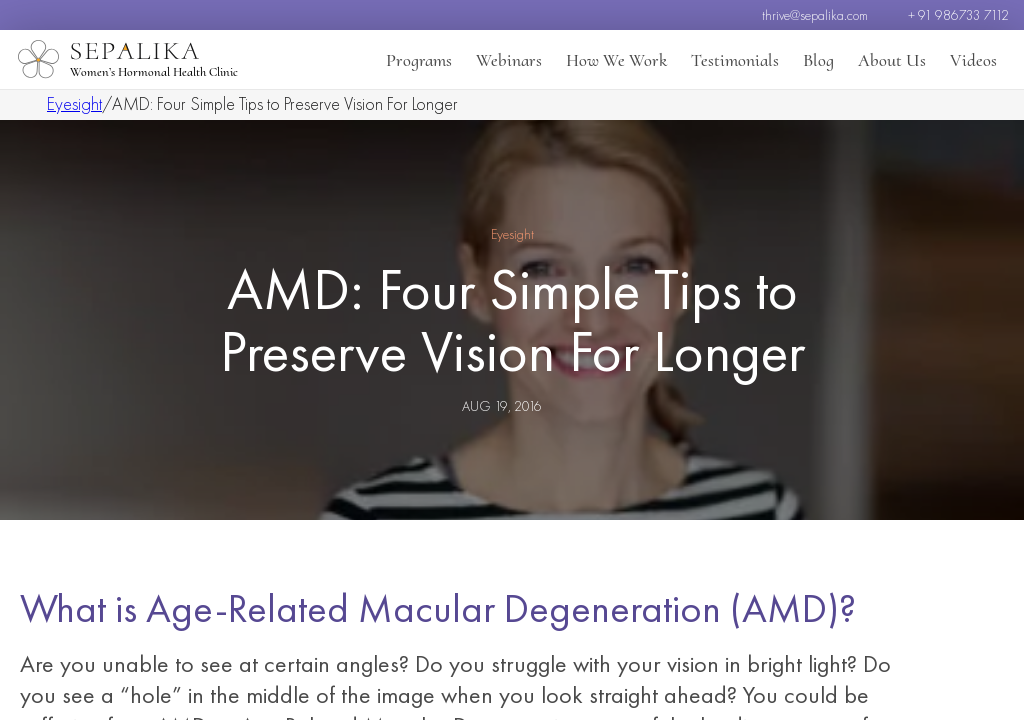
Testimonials (735, 60)
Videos (973, 60)
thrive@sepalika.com (815, 15)
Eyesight (74, 103)
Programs (419, 60)
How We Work (616, 60)
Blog (818, 60)
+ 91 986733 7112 (958, 15)
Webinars (509, 60)
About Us (892, 60)
